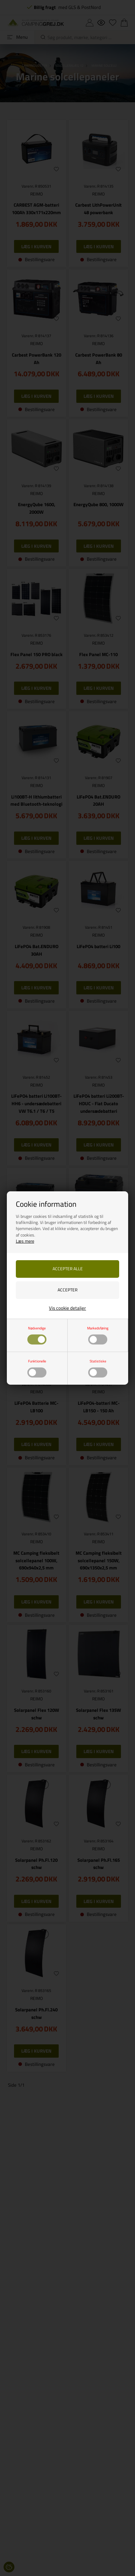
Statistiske (97, 1368)
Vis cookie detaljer (67, 1307)
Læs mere (25, 1241)
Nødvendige (36, 1334)
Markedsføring (97, 1334)
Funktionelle (36, 1368)
